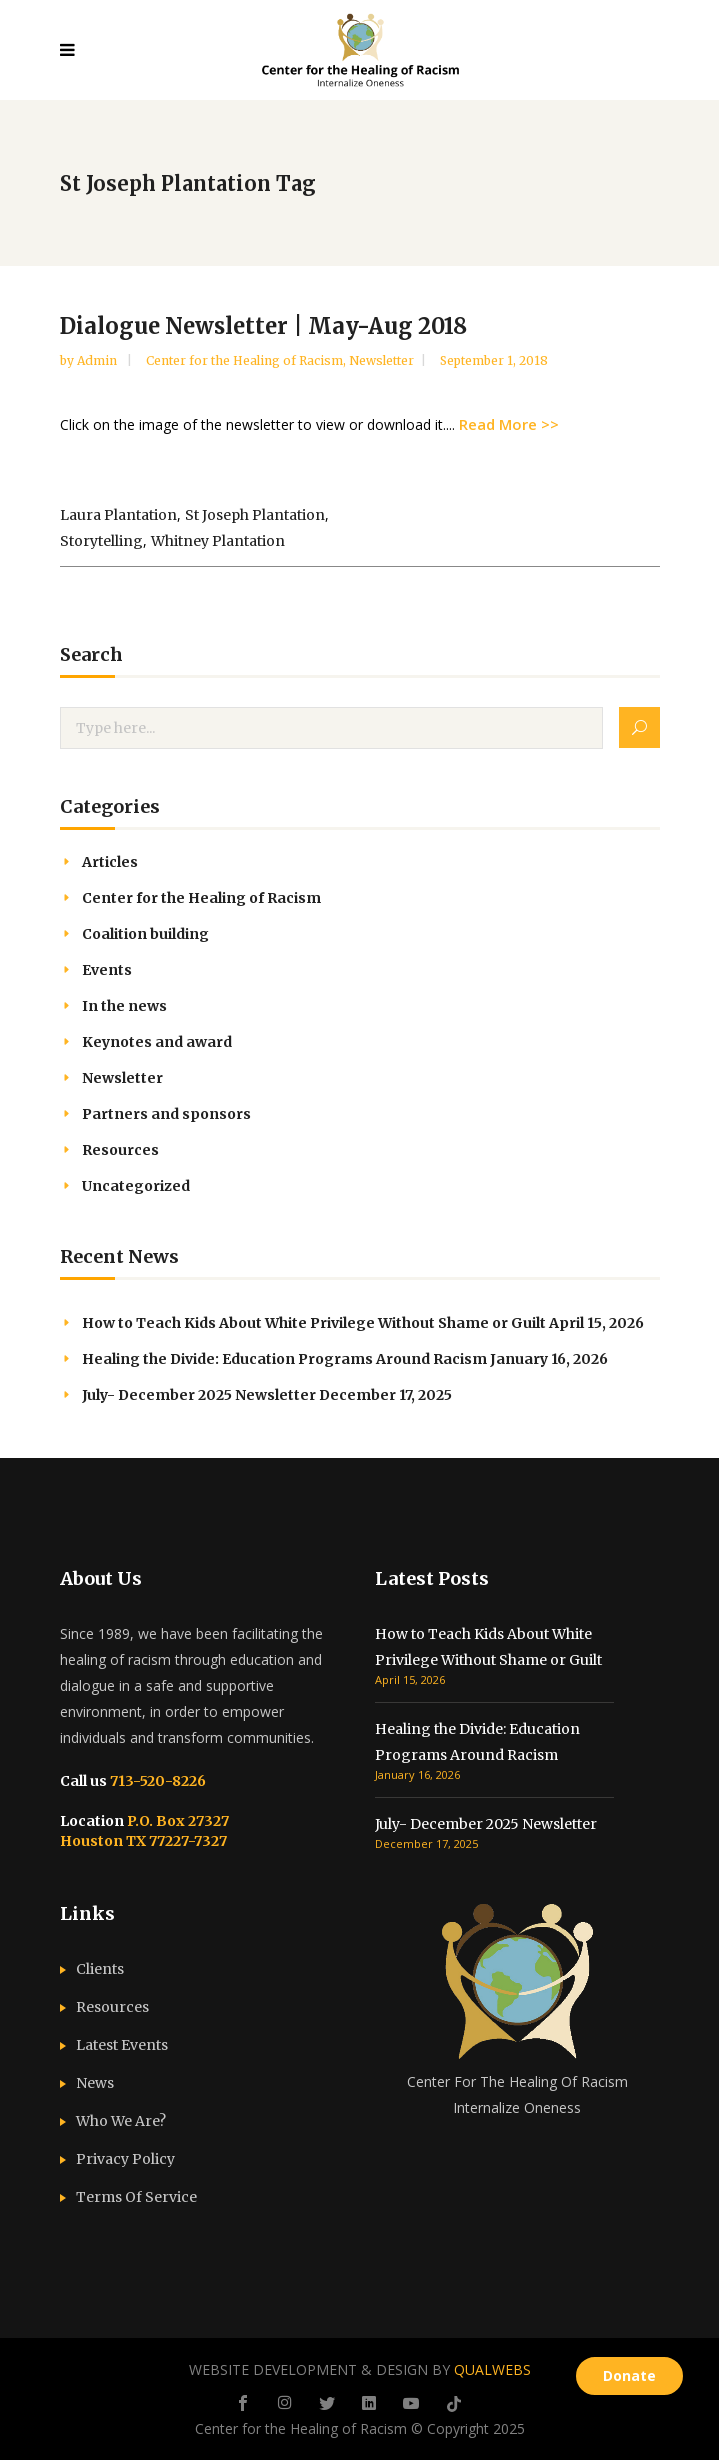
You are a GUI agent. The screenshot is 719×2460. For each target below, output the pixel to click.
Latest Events (122, 2045)
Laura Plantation (118, 515)
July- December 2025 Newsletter (199, 1395)
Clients (100, 1969)
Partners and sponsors (166, 1114)
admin (98, 360)
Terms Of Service (136, 2197)
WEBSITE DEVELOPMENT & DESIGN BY (360, 2369)
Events (107, 970)
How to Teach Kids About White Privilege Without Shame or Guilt (314, 1323)
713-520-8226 (156, 1781)
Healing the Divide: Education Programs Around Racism (284, 1359)
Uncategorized (136, 1186)
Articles (110, 862)
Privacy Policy (125, 2159)
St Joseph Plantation (255, 515)
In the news (124, 1006)
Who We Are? (121, 2121)
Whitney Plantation (218, 541)
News (95, 2083)
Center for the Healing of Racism (244, 360)
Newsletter (381, 360)
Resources (120, 1150)
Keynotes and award (157, 1042)
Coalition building (145, 934)
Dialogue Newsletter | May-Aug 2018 (263, 326)
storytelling (101, 541)
